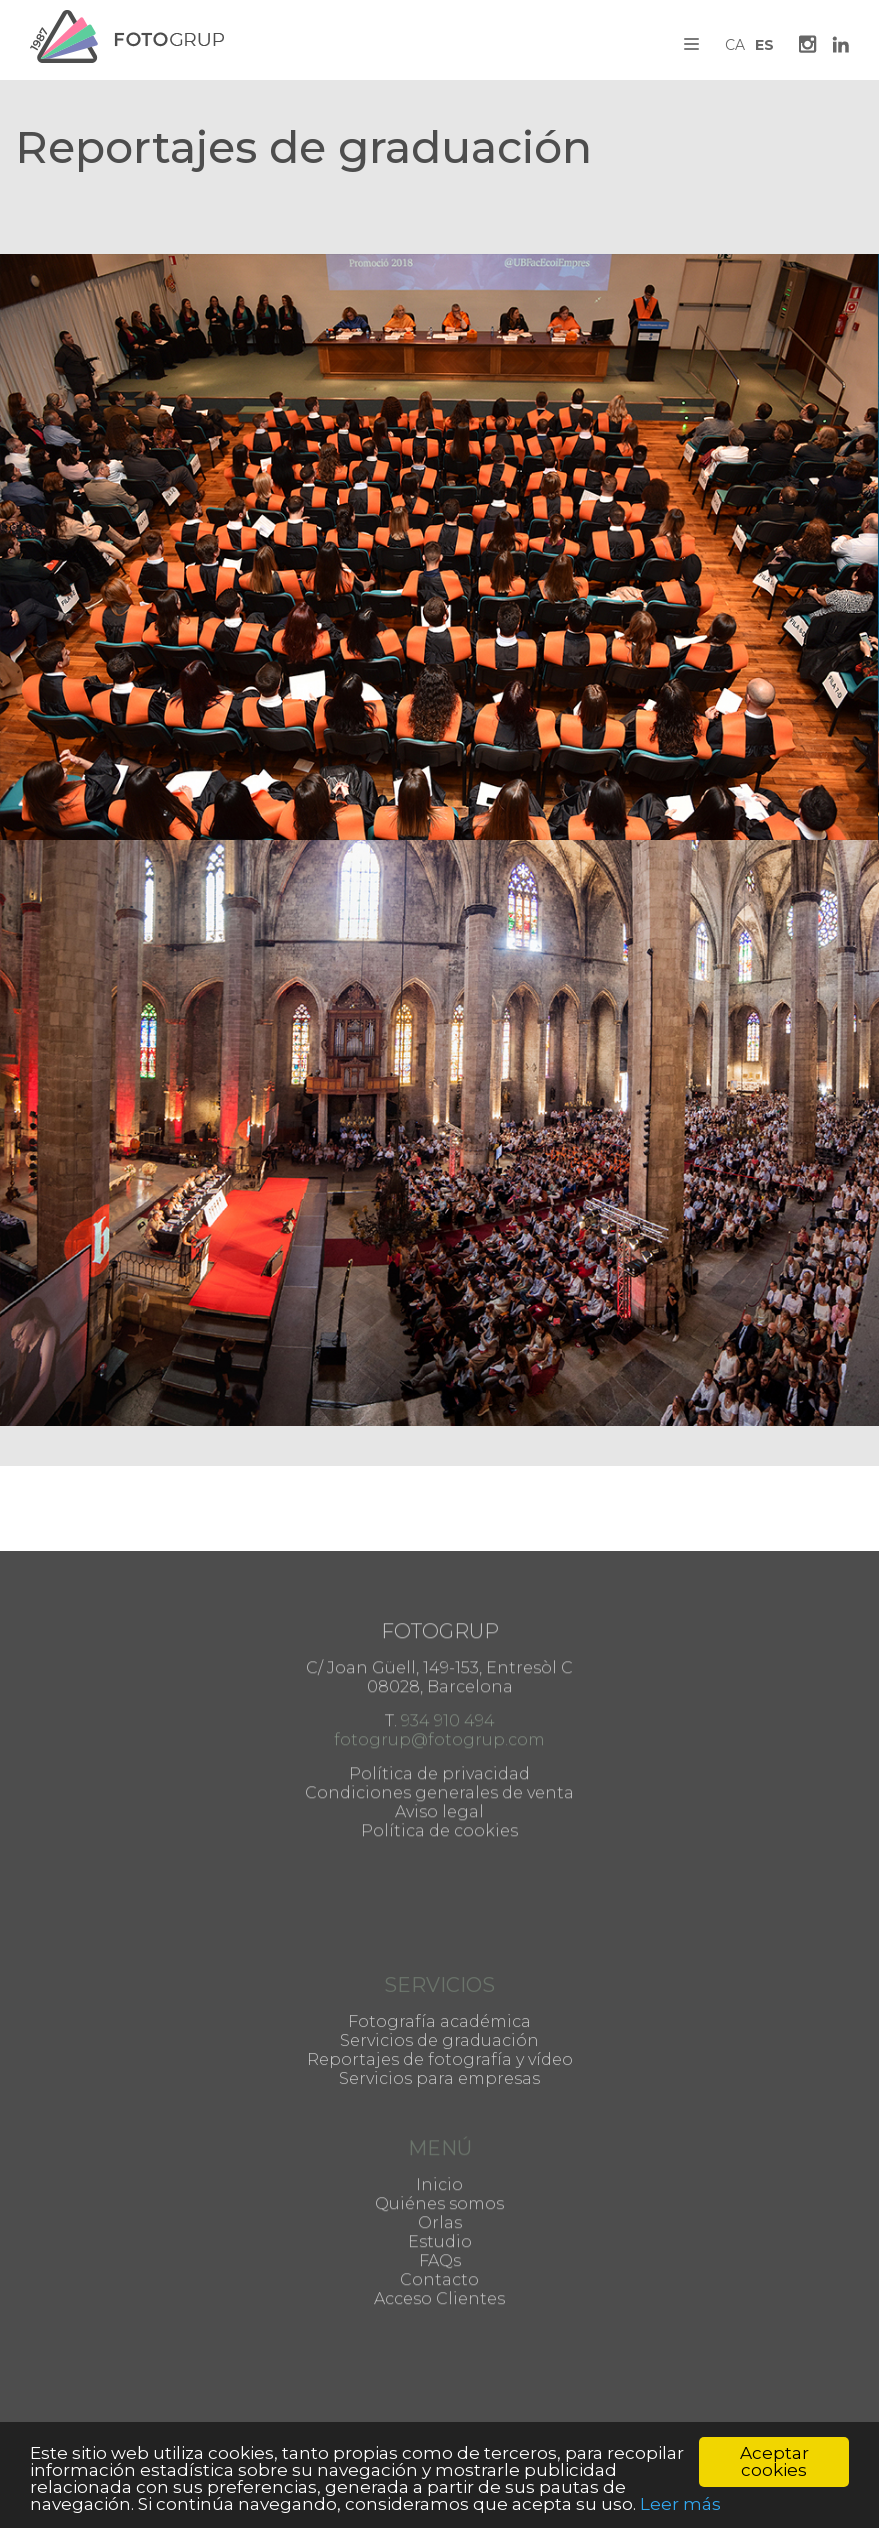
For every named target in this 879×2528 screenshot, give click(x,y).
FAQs (440, 2215)
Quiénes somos (439, 2158)
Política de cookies (439, 1751)
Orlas (440, 2177)
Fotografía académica (439, 1986)
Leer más (680, 2504)
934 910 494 (448, 1641)
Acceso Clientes (439, 2253)
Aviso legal (439, 1732)
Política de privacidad (439, 1694)
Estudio (440, 2196)
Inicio (439, 2139)
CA (735, 45)
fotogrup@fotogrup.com (439, 1660)
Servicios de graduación (439, 2005)
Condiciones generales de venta (439, 1713)
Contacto (439, 2234)
